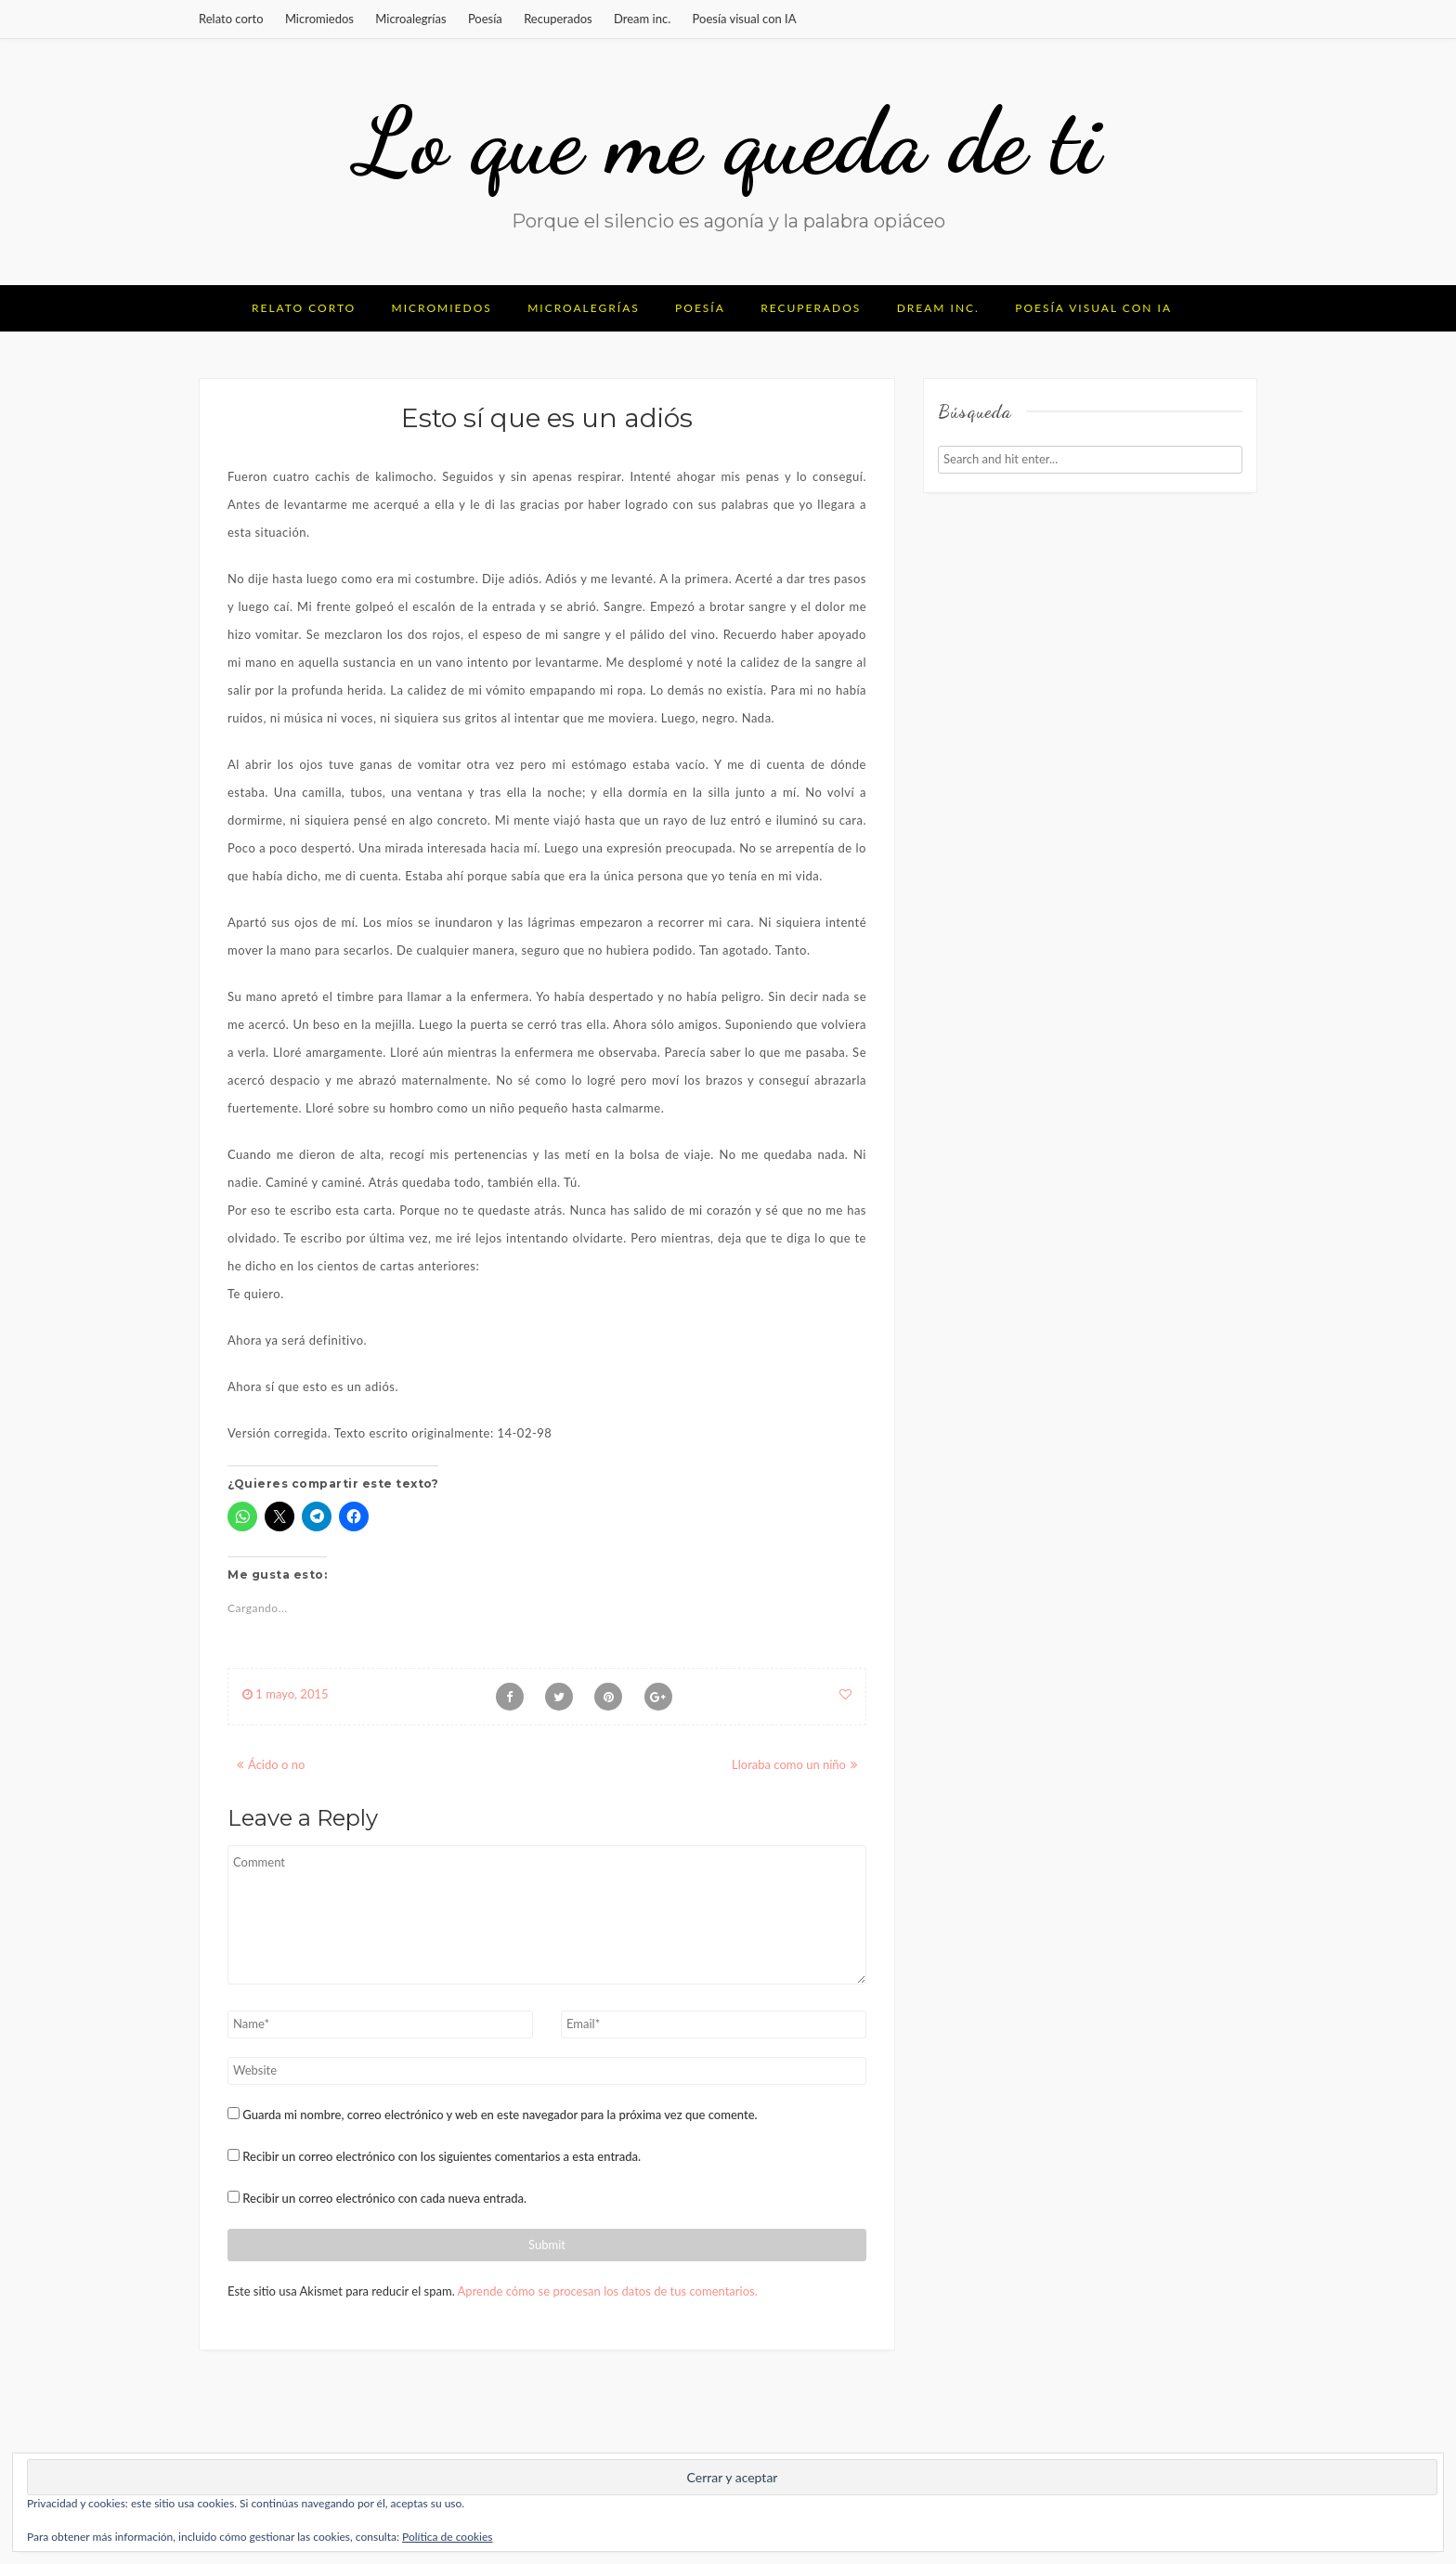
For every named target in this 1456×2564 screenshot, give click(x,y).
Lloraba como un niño (789, 1764)
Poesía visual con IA (745, 18)
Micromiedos (319, 18)
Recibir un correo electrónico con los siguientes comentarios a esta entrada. (441, 2156)
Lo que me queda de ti (728, 141)
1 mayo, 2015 (285, 1693)
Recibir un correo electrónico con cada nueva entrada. (384, 2198)
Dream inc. (642, 18)
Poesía (485, 18)
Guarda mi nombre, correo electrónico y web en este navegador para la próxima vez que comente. (499, 2114)
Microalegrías (410, 18)
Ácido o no (276, 1764)
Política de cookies (447, 2537)
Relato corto (231, 18)
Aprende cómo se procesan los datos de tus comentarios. (608, 2291)
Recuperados (558, 18)
